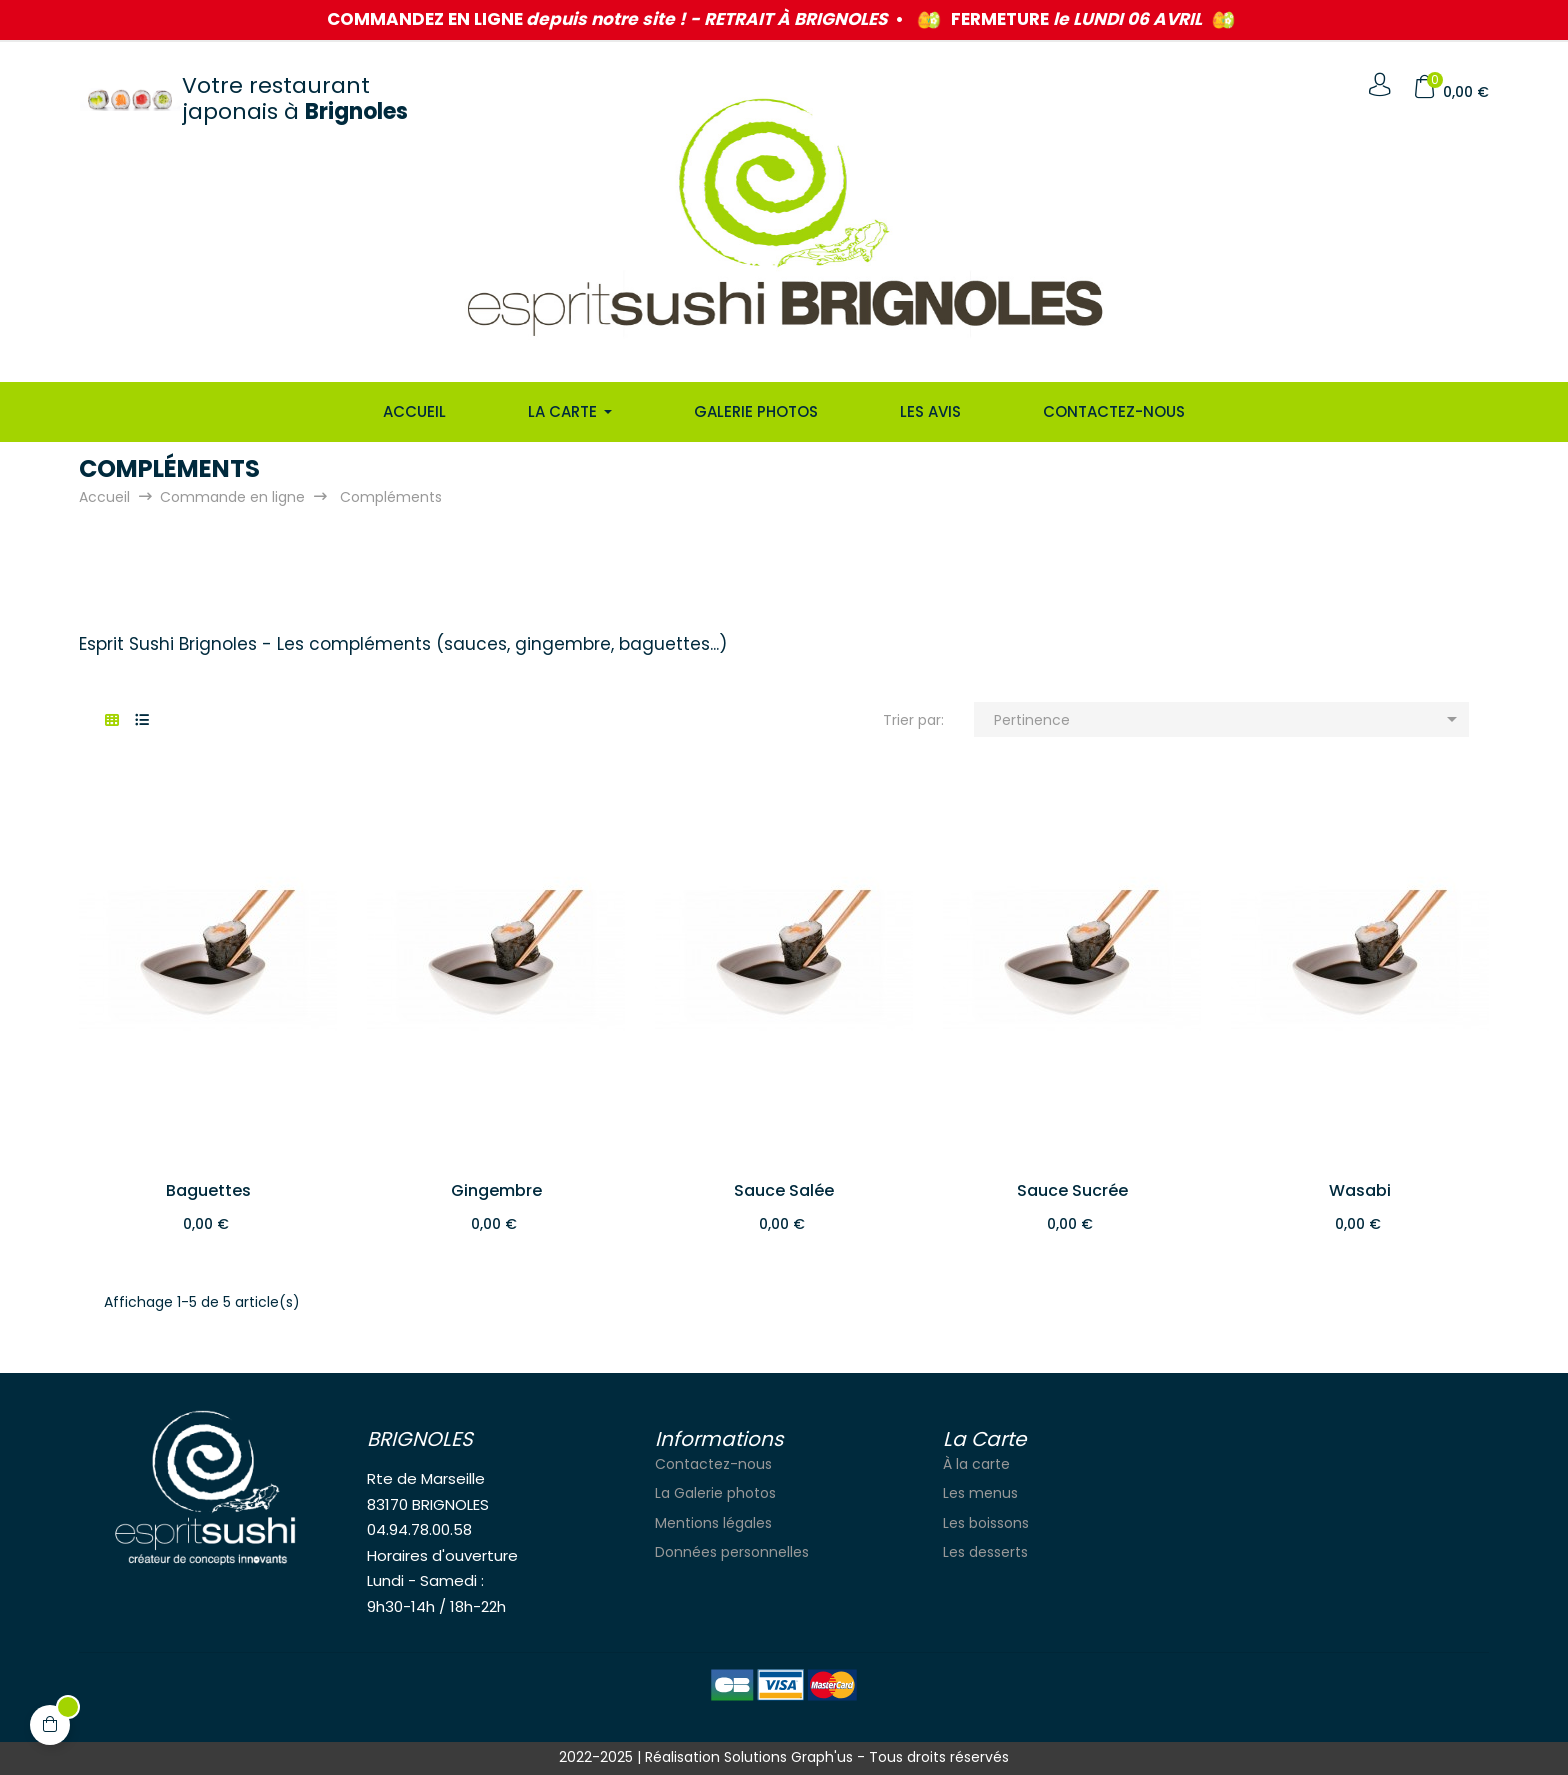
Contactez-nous (713, 1464)
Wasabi (1360, 1190)
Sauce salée (784, 1190)
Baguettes (208, 1190)
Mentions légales (713, 1523)
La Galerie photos (715, 1493)
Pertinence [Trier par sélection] (1229, 719)
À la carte (976, 1464)
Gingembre (496, 1190)
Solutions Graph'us (788, 1757)
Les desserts (985, 1552)
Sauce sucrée (1072, 1190)
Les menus (980, 1493)
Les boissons (986, 1523)
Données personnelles (732, 1552)
